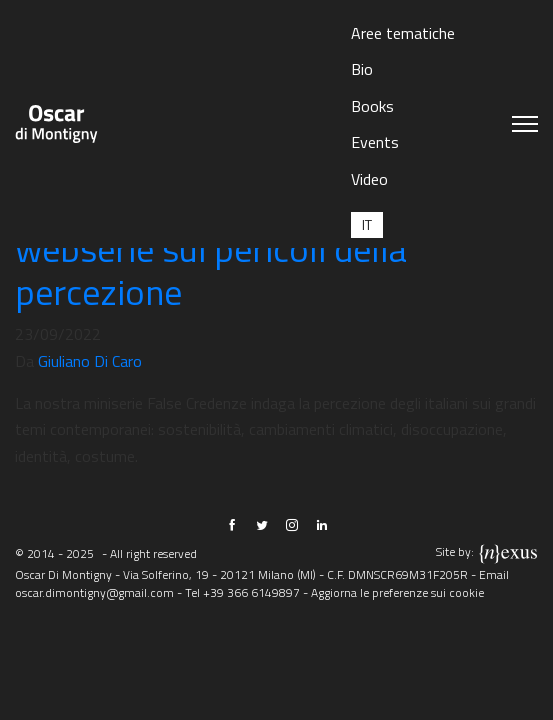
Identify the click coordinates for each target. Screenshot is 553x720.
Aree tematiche (403, 33)
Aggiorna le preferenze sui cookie (397, 592)
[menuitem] (367, 224)
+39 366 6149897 (251, 592)
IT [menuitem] (367, 224)
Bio (362, 69)
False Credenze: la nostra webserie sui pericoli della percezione (211, 248)
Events (375, 142)
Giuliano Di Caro (90, 361)
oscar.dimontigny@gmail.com (94, 592)
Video (369, 179)
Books (372, 106)
